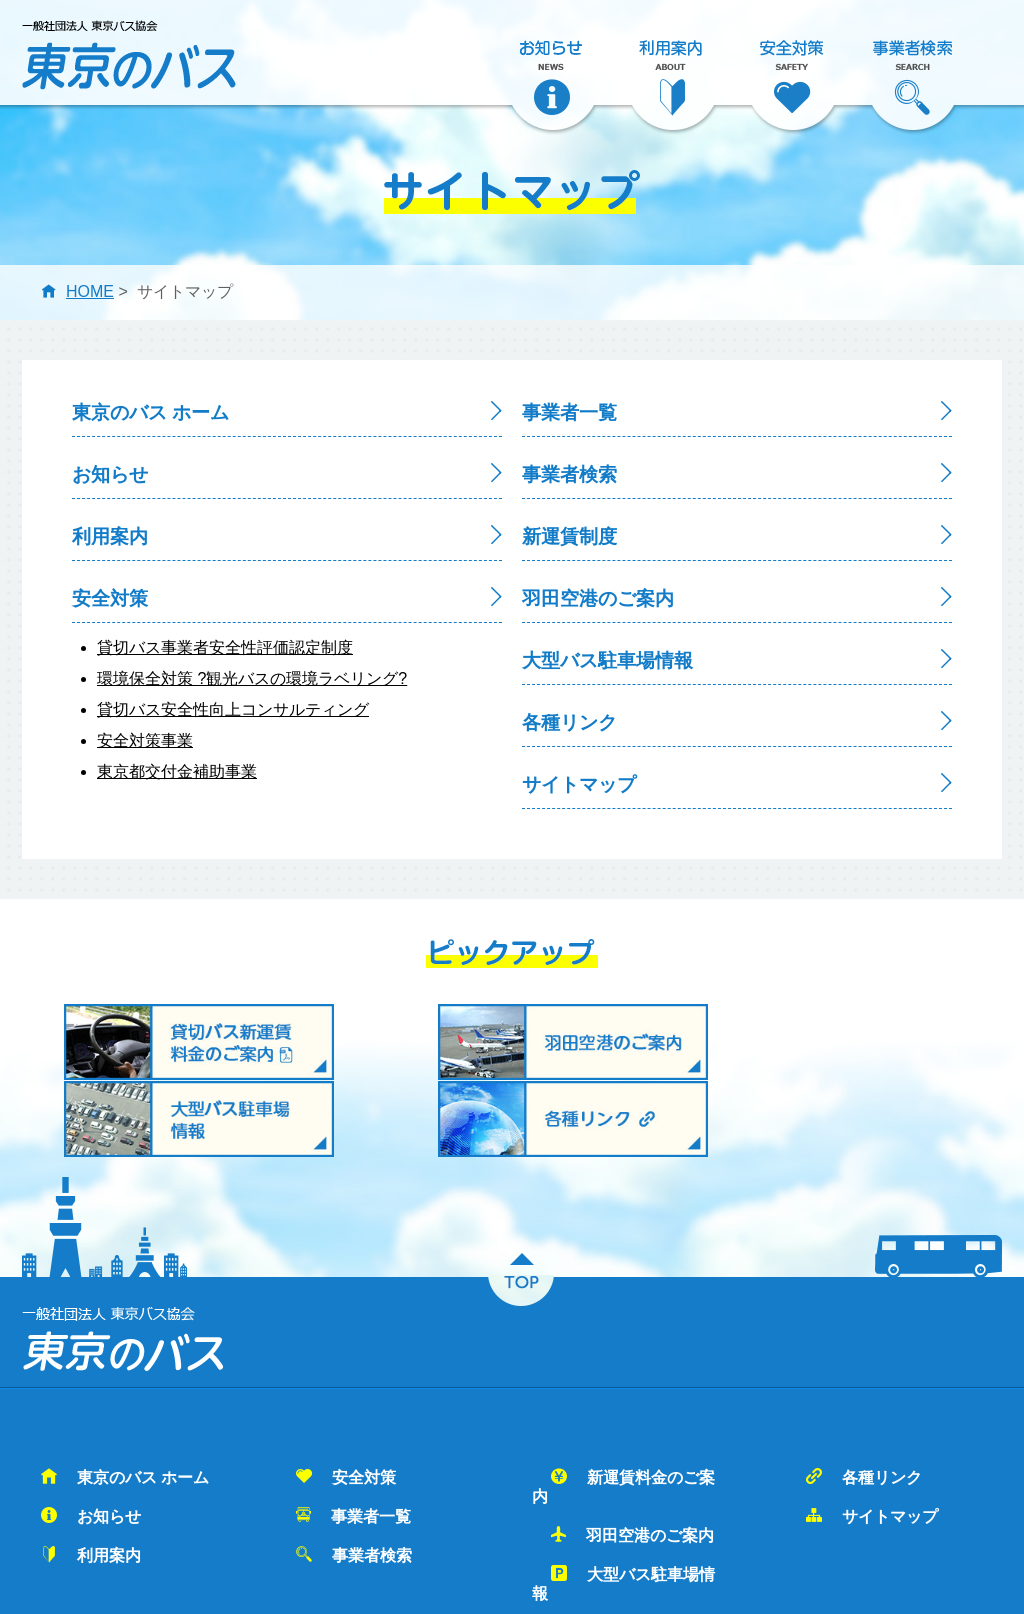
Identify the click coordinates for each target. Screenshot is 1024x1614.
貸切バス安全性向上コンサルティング (233, 709)
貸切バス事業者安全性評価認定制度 (225, 647)
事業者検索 (569, 474)
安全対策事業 (145, 740)
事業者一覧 (569, 412)
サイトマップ (579, 784)
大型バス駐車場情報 (607, 660)
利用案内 (110, 536)
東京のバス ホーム (150, 412)
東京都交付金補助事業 (177, 771)
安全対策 (110, 598)
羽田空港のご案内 (598, 598)
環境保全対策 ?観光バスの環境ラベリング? (252, 678)
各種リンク (569, 722)
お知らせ (110, 474)
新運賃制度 (569, 536)
